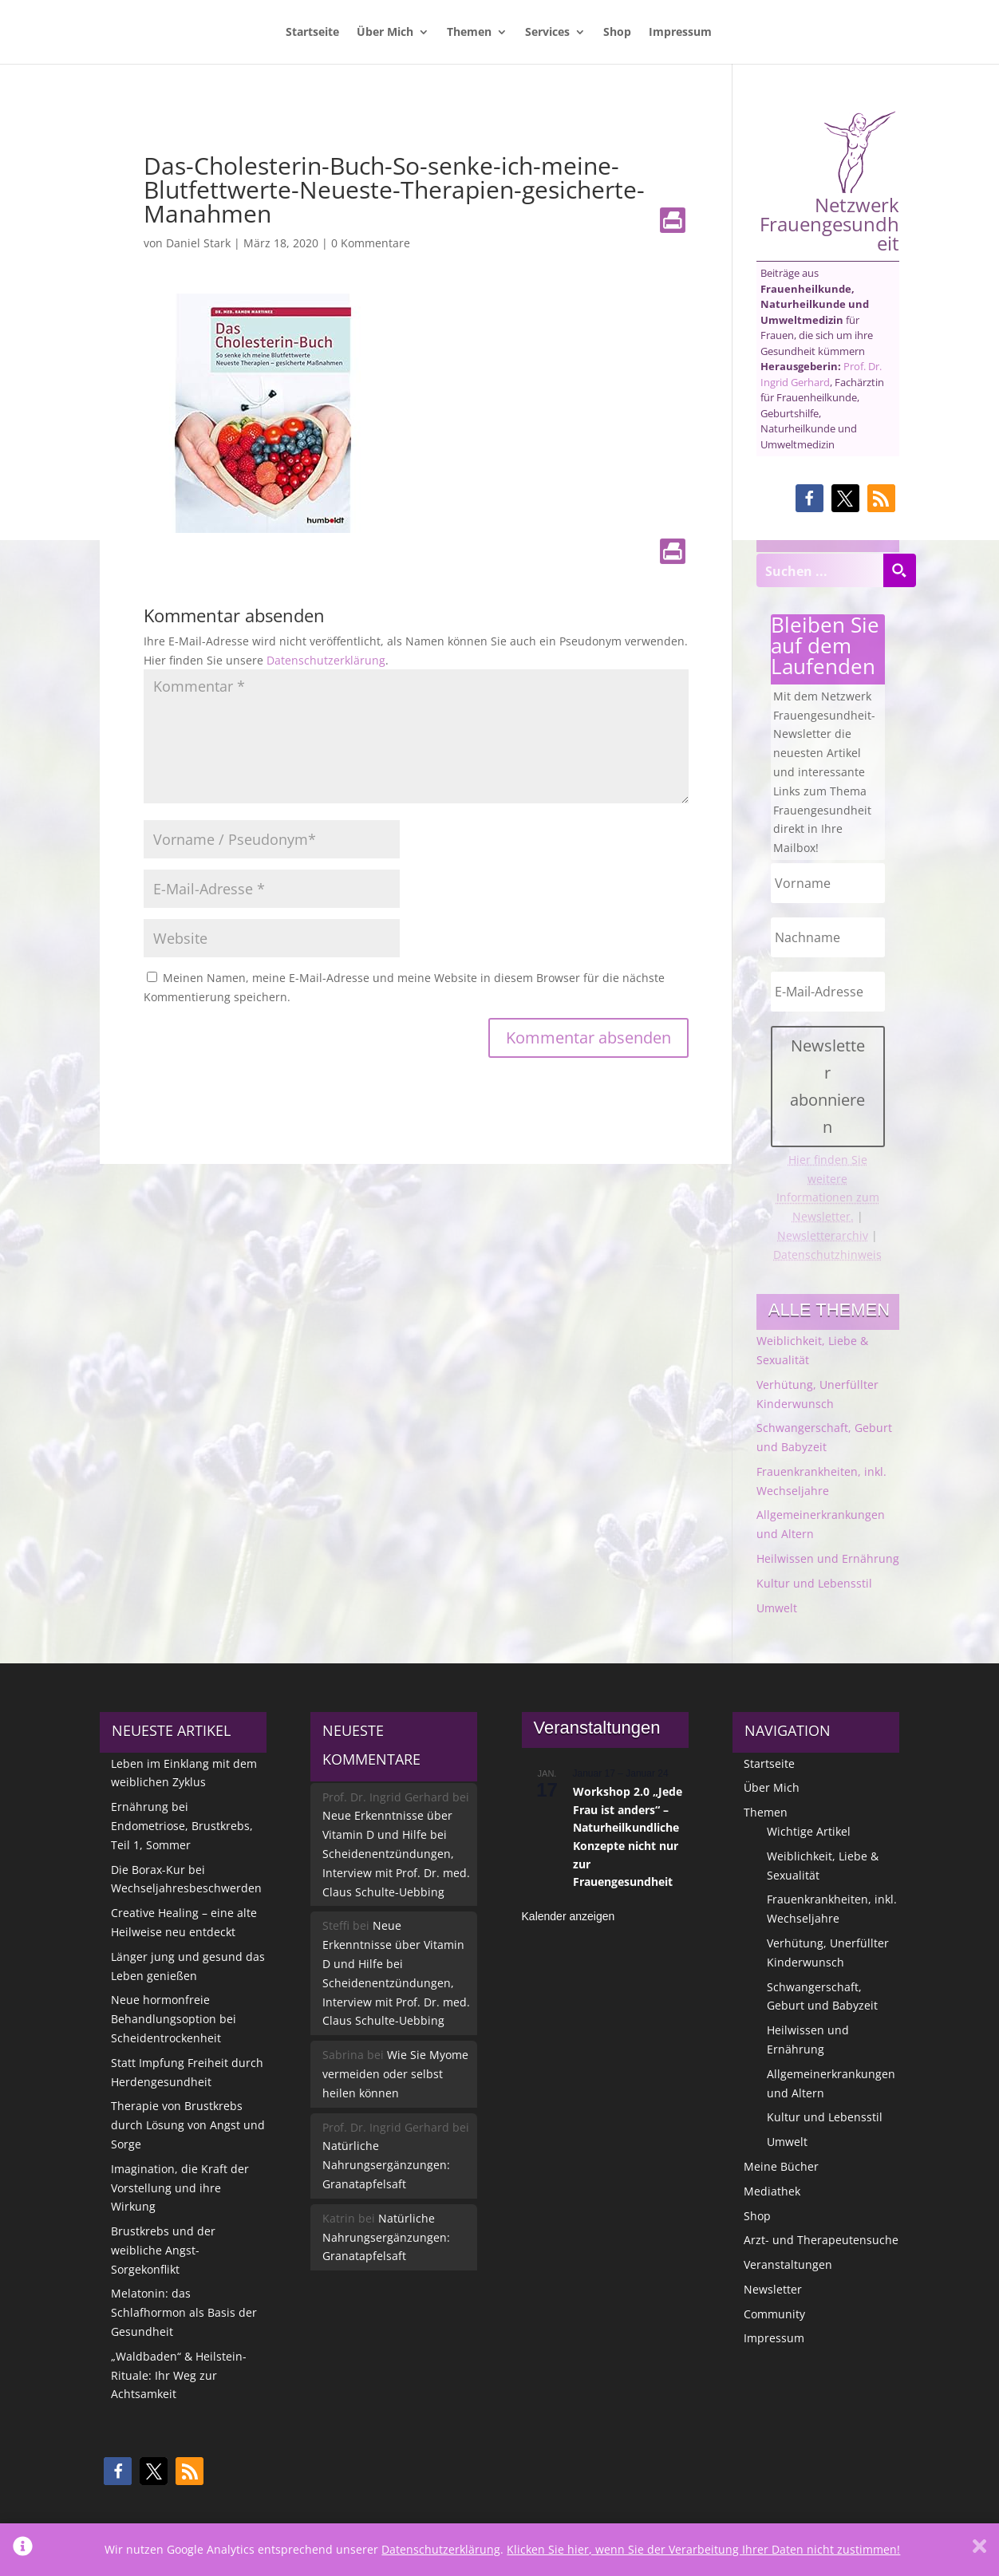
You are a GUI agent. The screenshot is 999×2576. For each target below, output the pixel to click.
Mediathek (772, 2191)
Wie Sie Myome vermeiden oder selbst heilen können (395, 2074)
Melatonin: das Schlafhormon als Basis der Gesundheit (184, 2312)
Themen (469, 32)
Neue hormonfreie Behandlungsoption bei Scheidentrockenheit (173, 2018)
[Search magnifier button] (899, 570)
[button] (809, 498)
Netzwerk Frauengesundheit (829, 181)
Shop (617, 32)
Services (547, 32)
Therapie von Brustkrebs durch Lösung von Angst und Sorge (188, 2125)
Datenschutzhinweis (827, 1254)
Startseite (312, 32)
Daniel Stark (198, 242)
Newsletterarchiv (822, 1235)
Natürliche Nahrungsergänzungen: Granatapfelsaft (386, 2164)
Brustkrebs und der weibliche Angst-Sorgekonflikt (163, 2250)
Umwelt (776, 1607)
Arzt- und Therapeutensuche (821, 2239)
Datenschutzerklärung (326, 660)
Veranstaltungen (788, 2264)
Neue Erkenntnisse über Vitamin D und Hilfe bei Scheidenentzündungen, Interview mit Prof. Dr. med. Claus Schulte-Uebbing (396, 1853)
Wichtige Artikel (809, 1831)
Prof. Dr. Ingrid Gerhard (821, 374)
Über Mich (385, 32)
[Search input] (820, 570)
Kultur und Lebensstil (814, 1583)
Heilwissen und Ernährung (827, 1558)
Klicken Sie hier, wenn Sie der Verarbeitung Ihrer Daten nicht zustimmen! (703, 2549)
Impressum (680, 32)
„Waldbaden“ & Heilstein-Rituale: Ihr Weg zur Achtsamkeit (179, 2375)
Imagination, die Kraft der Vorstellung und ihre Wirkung (180, 2188)
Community (774, 2314)
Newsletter (773, 2289)
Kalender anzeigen (568, 1916)
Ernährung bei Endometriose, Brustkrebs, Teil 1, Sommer (182, 1825)
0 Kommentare (370, 242)
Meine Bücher (781, 2166)
